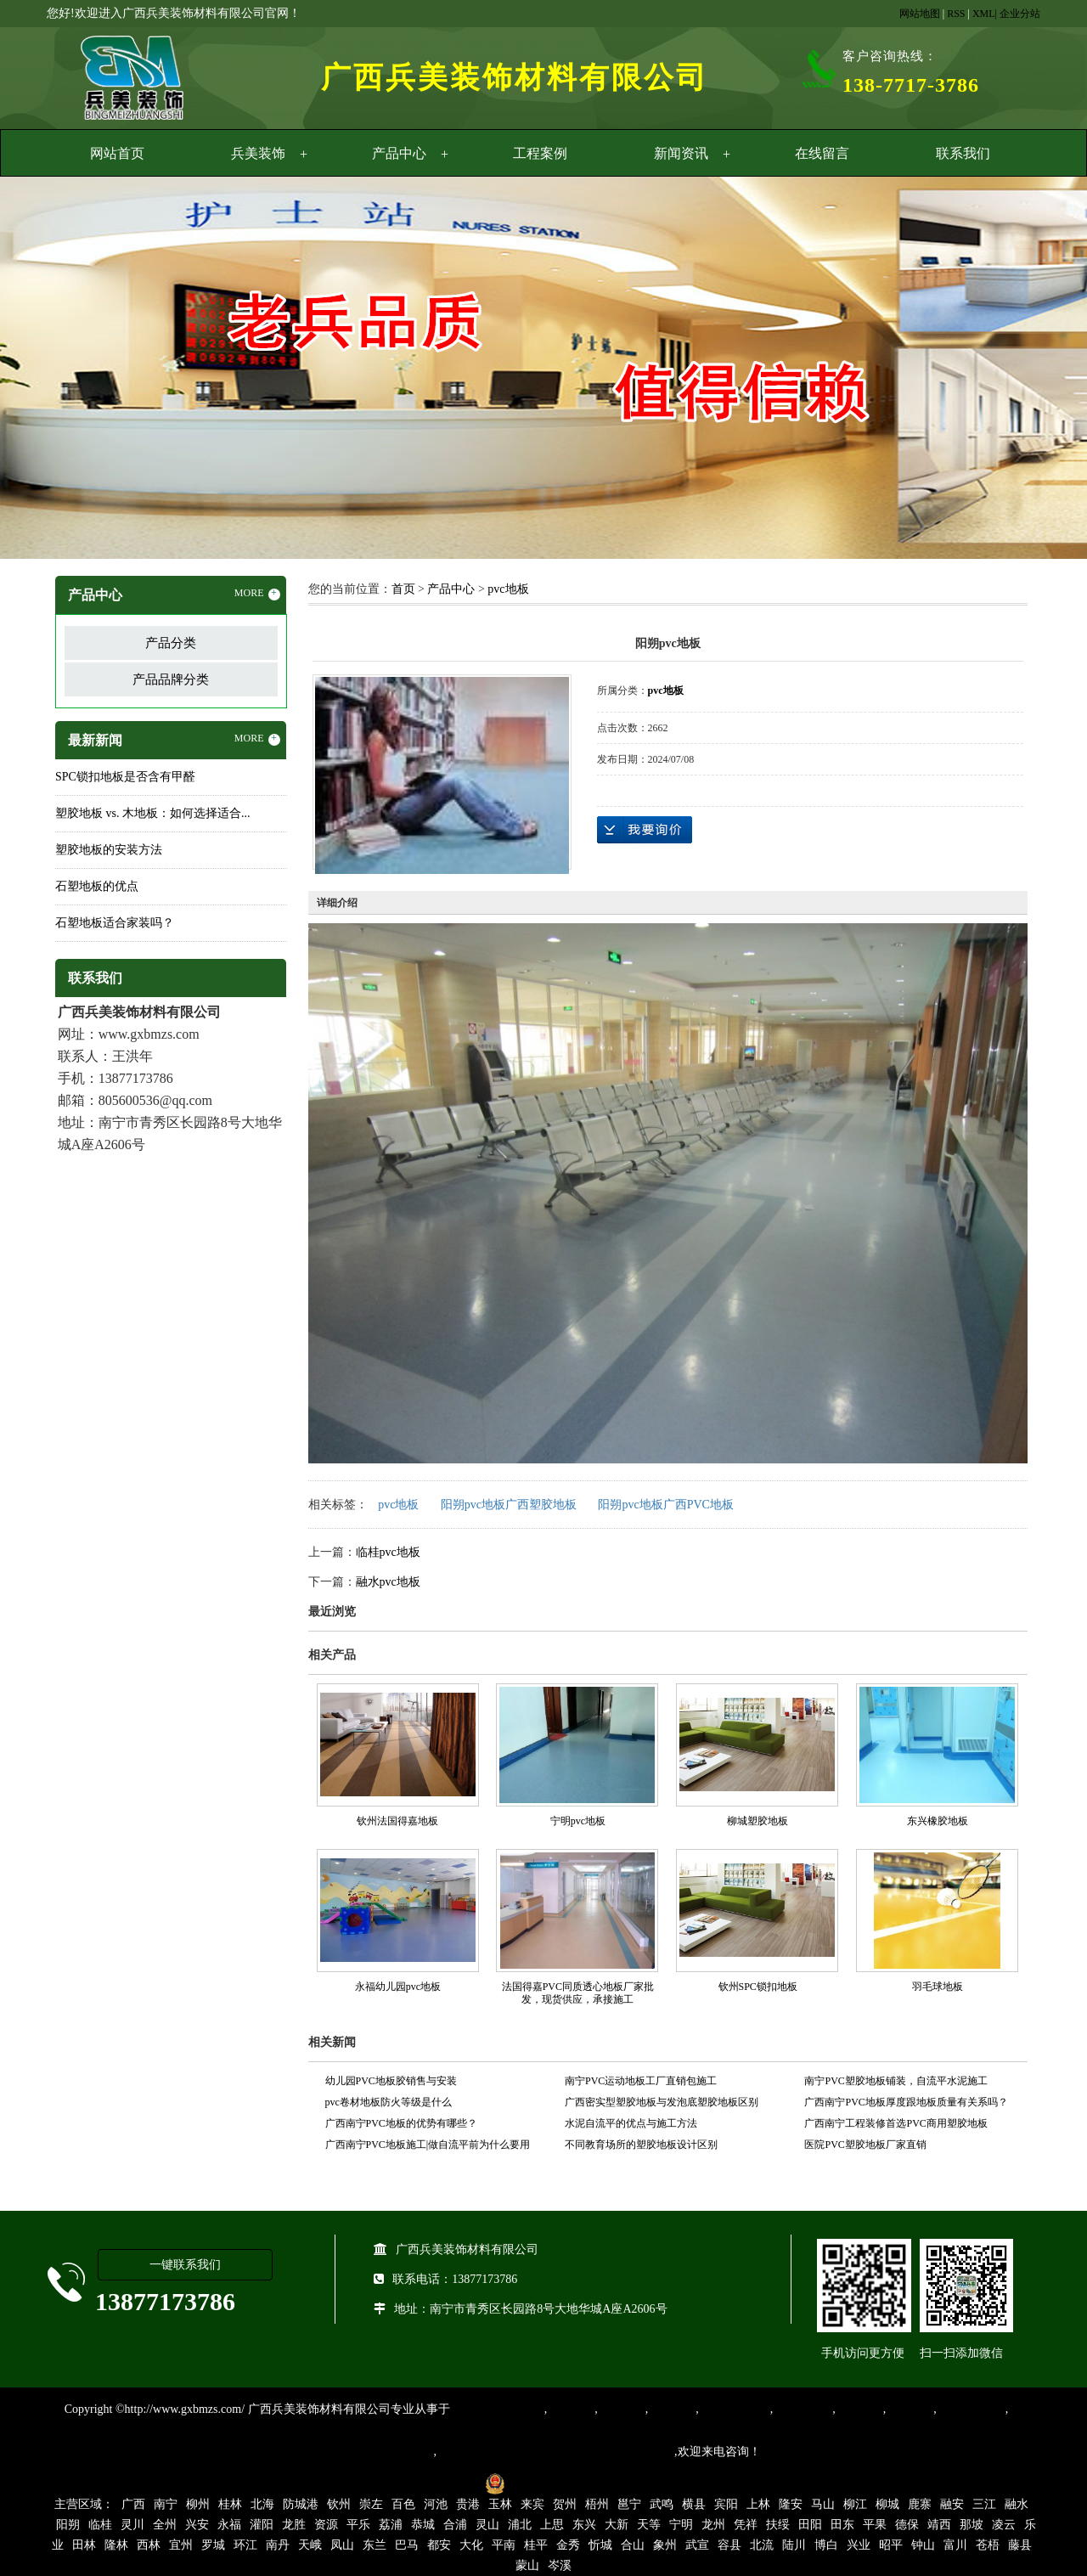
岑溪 (560, 2565)
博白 (826, 2545)
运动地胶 (672, 2409)
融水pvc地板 (388, 1581)
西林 (149, 2545)
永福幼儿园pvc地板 (398, 1987)
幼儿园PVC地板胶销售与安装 (391, 2081)
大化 (471, 2545)
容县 (729, 2545)
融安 (952, 2504)
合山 (633, 2545)
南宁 (165, 2504)
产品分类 (170, 643)
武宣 (697, 2545)
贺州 (565, 2504)
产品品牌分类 (170, 679)
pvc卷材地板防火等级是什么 (388, 2102)
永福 (229, 2524)
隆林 (116, 2545)
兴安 (197, 2524)
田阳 (810, 2524)
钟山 (923, 2545)
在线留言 (822, 153)
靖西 (939, 2524)
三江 (984, 2504)
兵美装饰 (258, 153)
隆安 (791, 2504)
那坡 (971, 2524)
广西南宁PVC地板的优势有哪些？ (401, 2123)
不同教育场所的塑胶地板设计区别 (641, 2144)
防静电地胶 (802, 2409)
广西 (133, 2504)
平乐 (358, 2524)
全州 (165, 2524)
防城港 (300, 2504)
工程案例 (540, 153)
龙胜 (294, 2524)
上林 (758, 2504)
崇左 (371, 2504)
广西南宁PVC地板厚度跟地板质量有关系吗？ (905, 2102)
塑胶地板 (570, 2409)
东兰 (374, 2545)
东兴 (584, 2524)
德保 (907, 2524)
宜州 (181, 2545)
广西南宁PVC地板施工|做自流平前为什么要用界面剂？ (428, 2147)
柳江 (855, 2504)
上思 (552, 2524)
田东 (842, 2524)
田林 (84, 2545)
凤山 (342, 2545)
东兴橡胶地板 (937, 1821)
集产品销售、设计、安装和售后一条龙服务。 (555, 2451)
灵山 (487, 2524)
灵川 (132, 2524)
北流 (762, 2545)
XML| (984, 14)
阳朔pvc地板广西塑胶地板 (509, 1504)
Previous (55, 370)
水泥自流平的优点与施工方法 (631, 2123)
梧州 (597, 2504)
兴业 (858, 2545)
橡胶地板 (621, 2409)
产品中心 (399, 153)
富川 (955, 2545)
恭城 (423, 2524)
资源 (326, 2524)
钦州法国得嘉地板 (397, 1821)
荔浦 (391, 2524)
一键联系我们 (185, 2264)
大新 (616, 2524)
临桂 (100, 2524)
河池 (436, 2504)
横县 (694, 2504)
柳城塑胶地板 (757, 1821)
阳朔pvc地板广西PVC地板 (665, 1504)
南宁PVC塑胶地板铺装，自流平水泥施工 (895, 2081)
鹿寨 (920, 2504)
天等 (649, 2524)
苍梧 (988, 2545)
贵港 (468, 2504)
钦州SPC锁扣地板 (757, 1987)
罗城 (213, 2545)
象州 (665, 2545)
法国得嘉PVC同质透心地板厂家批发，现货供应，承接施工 (578, 1993)
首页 (403, 589)
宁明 (681, 2524)
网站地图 (919, 14)
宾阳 (726, 2504)
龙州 (713, 2524)
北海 (262, 2504)
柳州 (198, 2504)
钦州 (339, 2504)
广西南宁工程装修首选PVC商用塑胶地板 (895, 2123)
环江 (245, 2545)
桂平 (536, 2545)
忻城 (600, 2545)
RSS (956, 14)
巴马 (407, 2545)
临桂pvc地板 (388, 1552)
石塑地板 (909, 2409)
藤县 (1020, 2545)
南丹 (278, 2545)
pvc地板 (507, 589)
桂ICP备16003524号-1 (418, 2483)
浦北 (520, 2524)
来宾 (532, 2504)
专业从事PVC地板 (497, 2409)
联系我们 (963, 153)
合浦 (455, 2524)
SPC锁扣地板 (971, 2409)
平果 (875, 2524)
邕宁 (629, 2504)
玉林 (500, 2504)
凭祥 (746, 2524)
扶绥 (778, 2524)
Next (1032, 370)
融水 (1016, 2504)
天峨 (310, 2545)
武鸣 (661, 2504)
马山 (823, 2504)
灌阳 (261, 2524)
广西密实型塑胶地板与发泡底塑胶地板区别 (661, 2102)
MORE (257, 593)
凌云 (1004, 2524)
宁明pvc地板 (577, 1821)
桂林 (230, 2504)
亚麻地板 (859, 2409)
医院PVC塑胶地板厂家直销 (865, 2144)
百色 (403, 2504)
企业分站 (1020, 14)
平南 (503, 2545)
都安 (439, 2545)
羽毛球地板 (937, 1987)
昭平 (891, 2545)
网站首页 (117, 153)
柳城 (887, 2504)
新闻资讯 (681, 153)
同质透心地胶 (734, 2409)
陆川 (794, 2545)
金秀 (568, 2545)
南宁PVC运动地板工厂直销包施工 (641, 2081)
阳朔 (68, 2524)
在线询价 (644, 829)
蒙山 (527, 2565)
